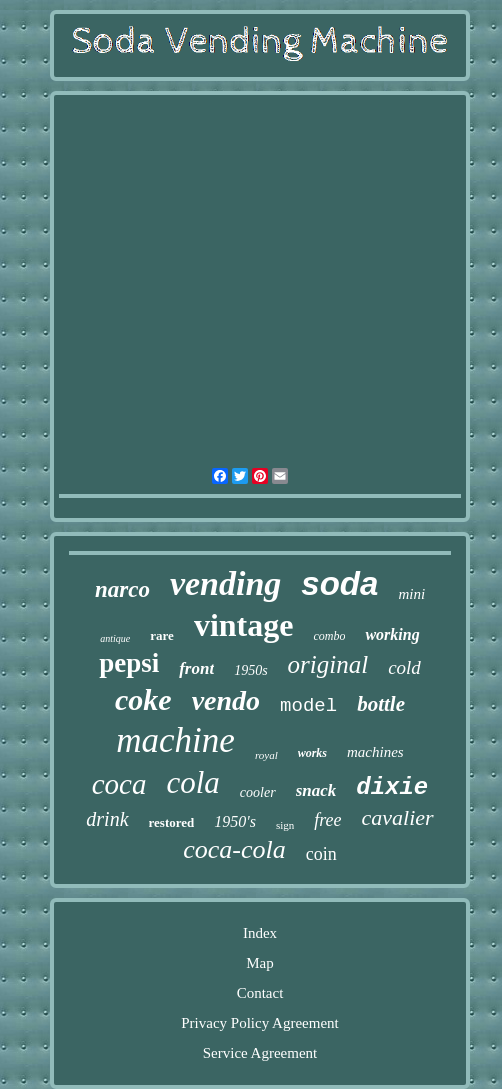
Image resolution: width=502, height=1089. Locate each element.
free (327, 820)
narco (122, 589)
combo (329, 636)
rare (162, 635)
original (328, 664)
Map (260, 963)
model (308, 706)
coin (321, 854)
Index (260, 933)
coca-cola (234, 849)
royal (266, 755)
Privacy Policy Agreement (259, 1023)
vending (225, 583)
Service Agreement (260, 1053)
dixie (392, 787)
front (196, 668)
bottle (381, 704)
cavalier (398, 817)
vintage (244, 625)
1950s (250, 670)
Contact (260, 993)
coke (143, 699)
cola (192, 782)
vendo (226, 700)
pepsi (129, 663)
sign (285, 825)
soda (339, 583)
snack (316, 790)
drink (107, 819)
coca (119, 784)
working (392, 634)
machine (175, 740)
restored (172, 822)
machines (375, 752)
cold (404, 667)
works (312, 753)
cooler (258, 792)
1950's (235, 821)
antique (115, 638)
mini (411, 594)
